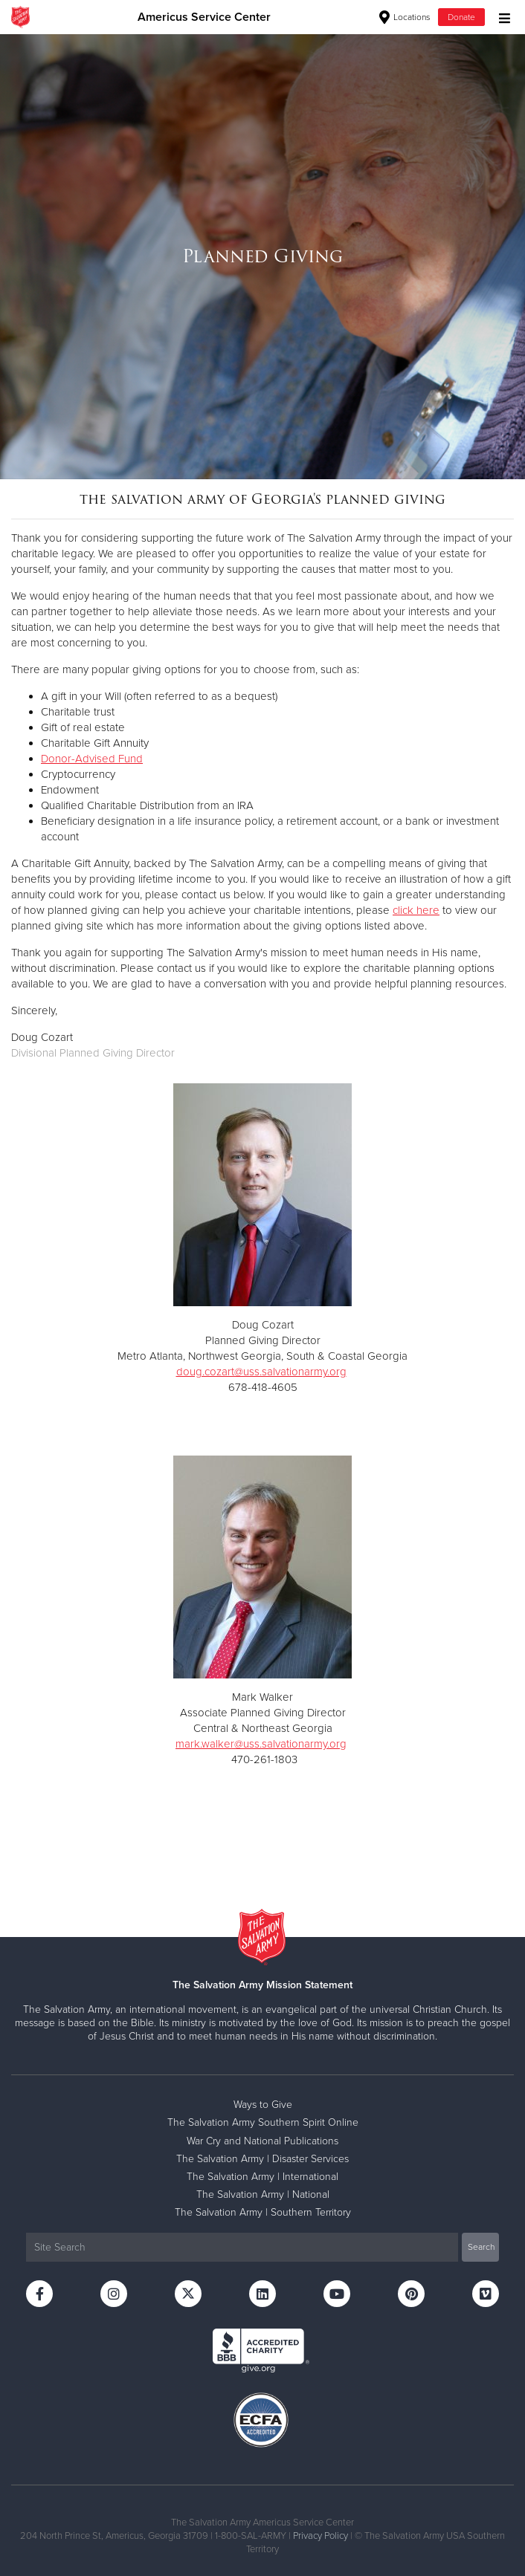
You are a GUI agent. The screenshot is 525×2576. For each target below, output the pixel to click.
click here (416, 910)
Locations (405, 17)
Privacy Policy (320, 2536)
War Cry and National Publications (262, 2141)
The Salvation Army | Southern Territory (263, 2212)
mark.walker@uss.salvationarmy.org (261, 1744)
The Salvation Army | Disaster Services (262, 2158)
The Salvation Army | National (262, 2194)
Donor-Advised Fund (92, 758)
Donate (461, 17)
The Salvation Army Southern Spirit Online (262, 2122)
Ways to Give (262, 2104)
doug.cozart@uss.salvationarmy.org (261, 1371)
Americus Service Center (204, 17)
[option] (262, 256)
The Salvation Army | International (262, 2176)
